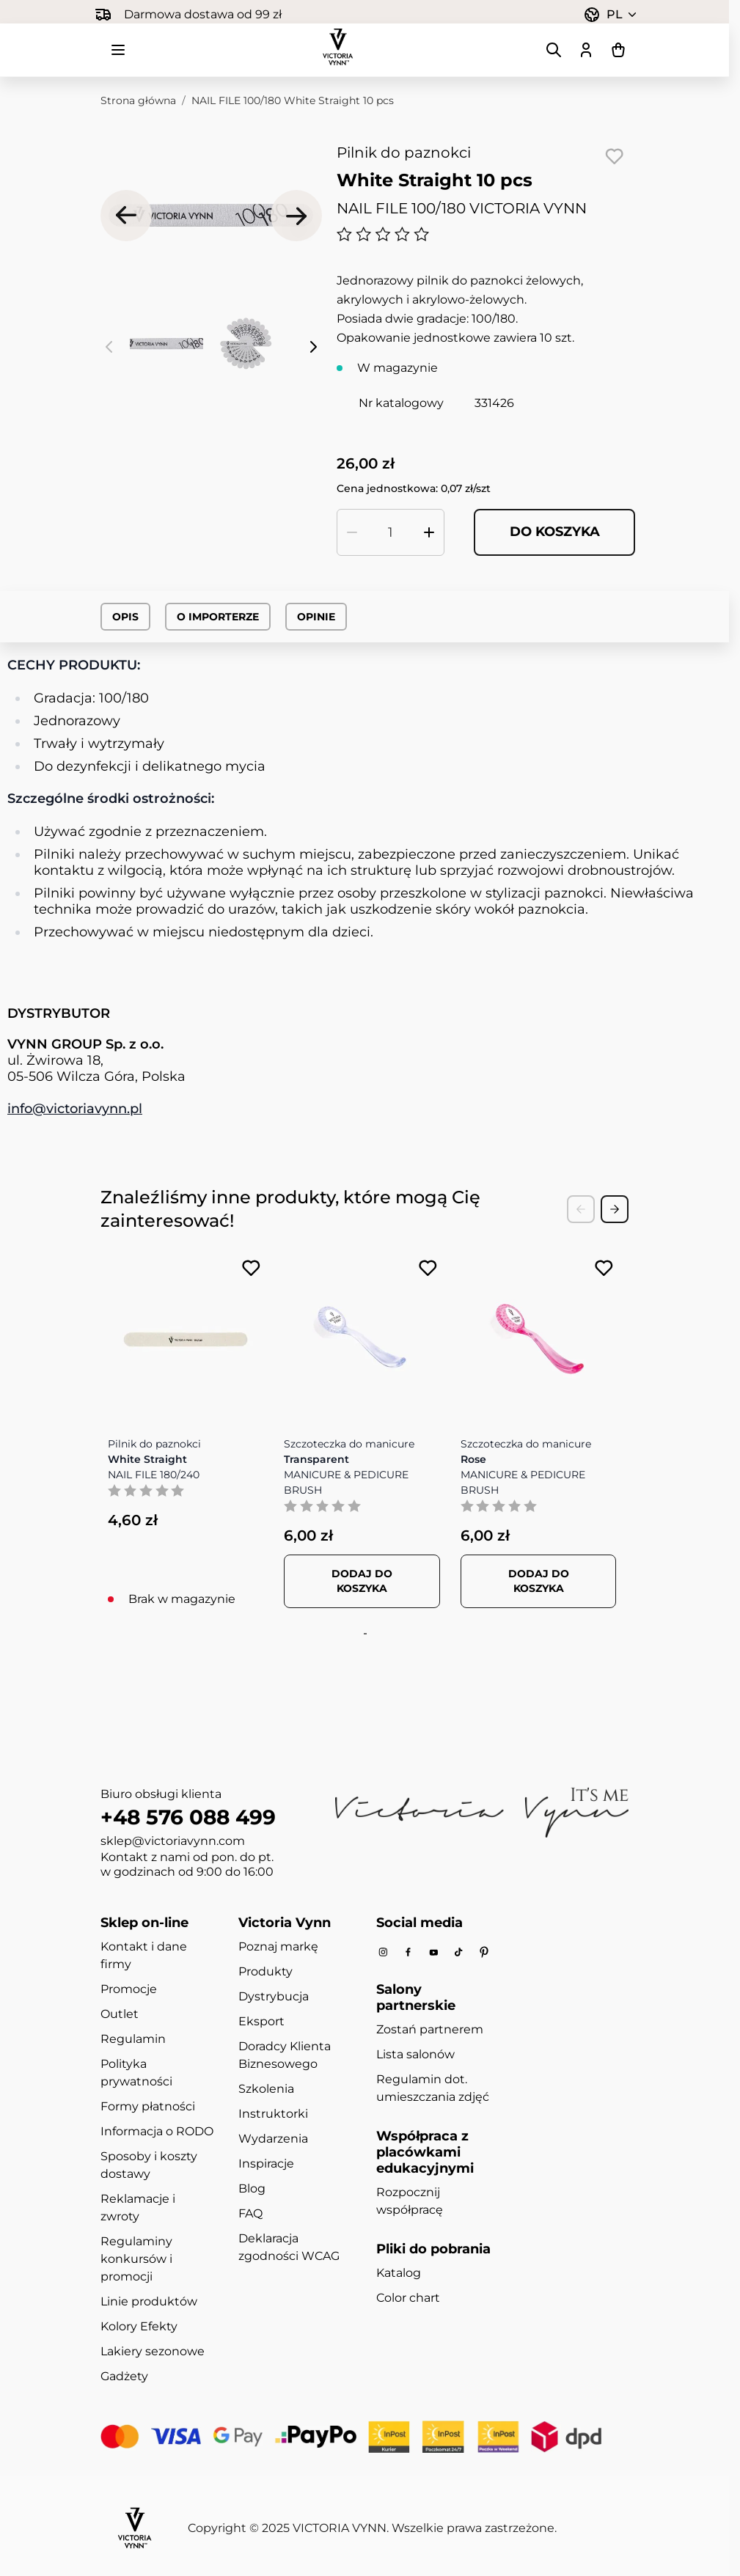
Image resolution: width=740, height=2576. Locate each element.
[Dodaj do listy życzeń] (614, 156)
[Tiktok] (458, 1953)
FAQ (250, 2214)
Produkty (265, 1972)
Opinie (316, 616)
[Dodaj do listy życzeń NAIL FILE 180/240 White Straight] (251, 1268)
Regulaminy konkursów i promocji (136, 2259)
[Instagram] (382, 1953)
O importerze (218, 616)
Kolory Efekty (138, 2327)
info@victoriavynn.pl (74, 1109)
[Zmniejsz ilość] (352, 532)
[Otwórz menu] (118, 49)
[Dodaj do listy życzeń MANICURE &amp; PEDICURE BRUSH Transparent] (428, 1268)
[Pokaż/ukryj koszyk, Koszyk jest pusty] (618, 50)
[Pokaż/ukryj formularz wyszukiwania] (554, 50)
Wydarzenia (273, 2139)
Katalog (398, 2273)
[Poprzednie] (126, 215)
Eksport (261, 2022)
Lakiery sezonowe (152, 2352)
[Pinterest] (484, 1952)
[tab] (363, 1634)
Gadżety (124, 2377)
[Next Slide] (615, 1209)
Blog (251, 2189)
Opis (125, 616)
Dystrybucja (273, 1997)
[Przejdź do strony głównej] (338, 47)
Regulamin (133, 2040)
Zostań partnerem (429, 2030)
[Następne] (296, 215)
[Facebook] (407, 1953)
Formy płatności (147, 2107)
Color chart (408, 2298)
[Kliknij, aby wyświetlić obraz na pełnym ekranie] (211, 216)
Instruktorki (273, 2114)
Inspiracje (266, 2164)
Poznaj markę (278, 1947)
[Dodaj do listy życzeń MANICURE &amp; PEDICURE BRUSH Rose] (604, 1268)
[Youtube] (433, 1953)
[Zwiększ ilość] (429, 532)
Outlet (119, 2015)
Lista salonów (415, 2055)
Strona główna (138, 100)
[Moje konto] (586, 50)
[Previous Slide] (581, 1209)
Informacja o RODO (156, 2132)
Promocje (128, 1990)
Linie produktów (148, 2302)
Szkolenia (266, 2089)
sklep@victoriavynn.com (172, 1842)
